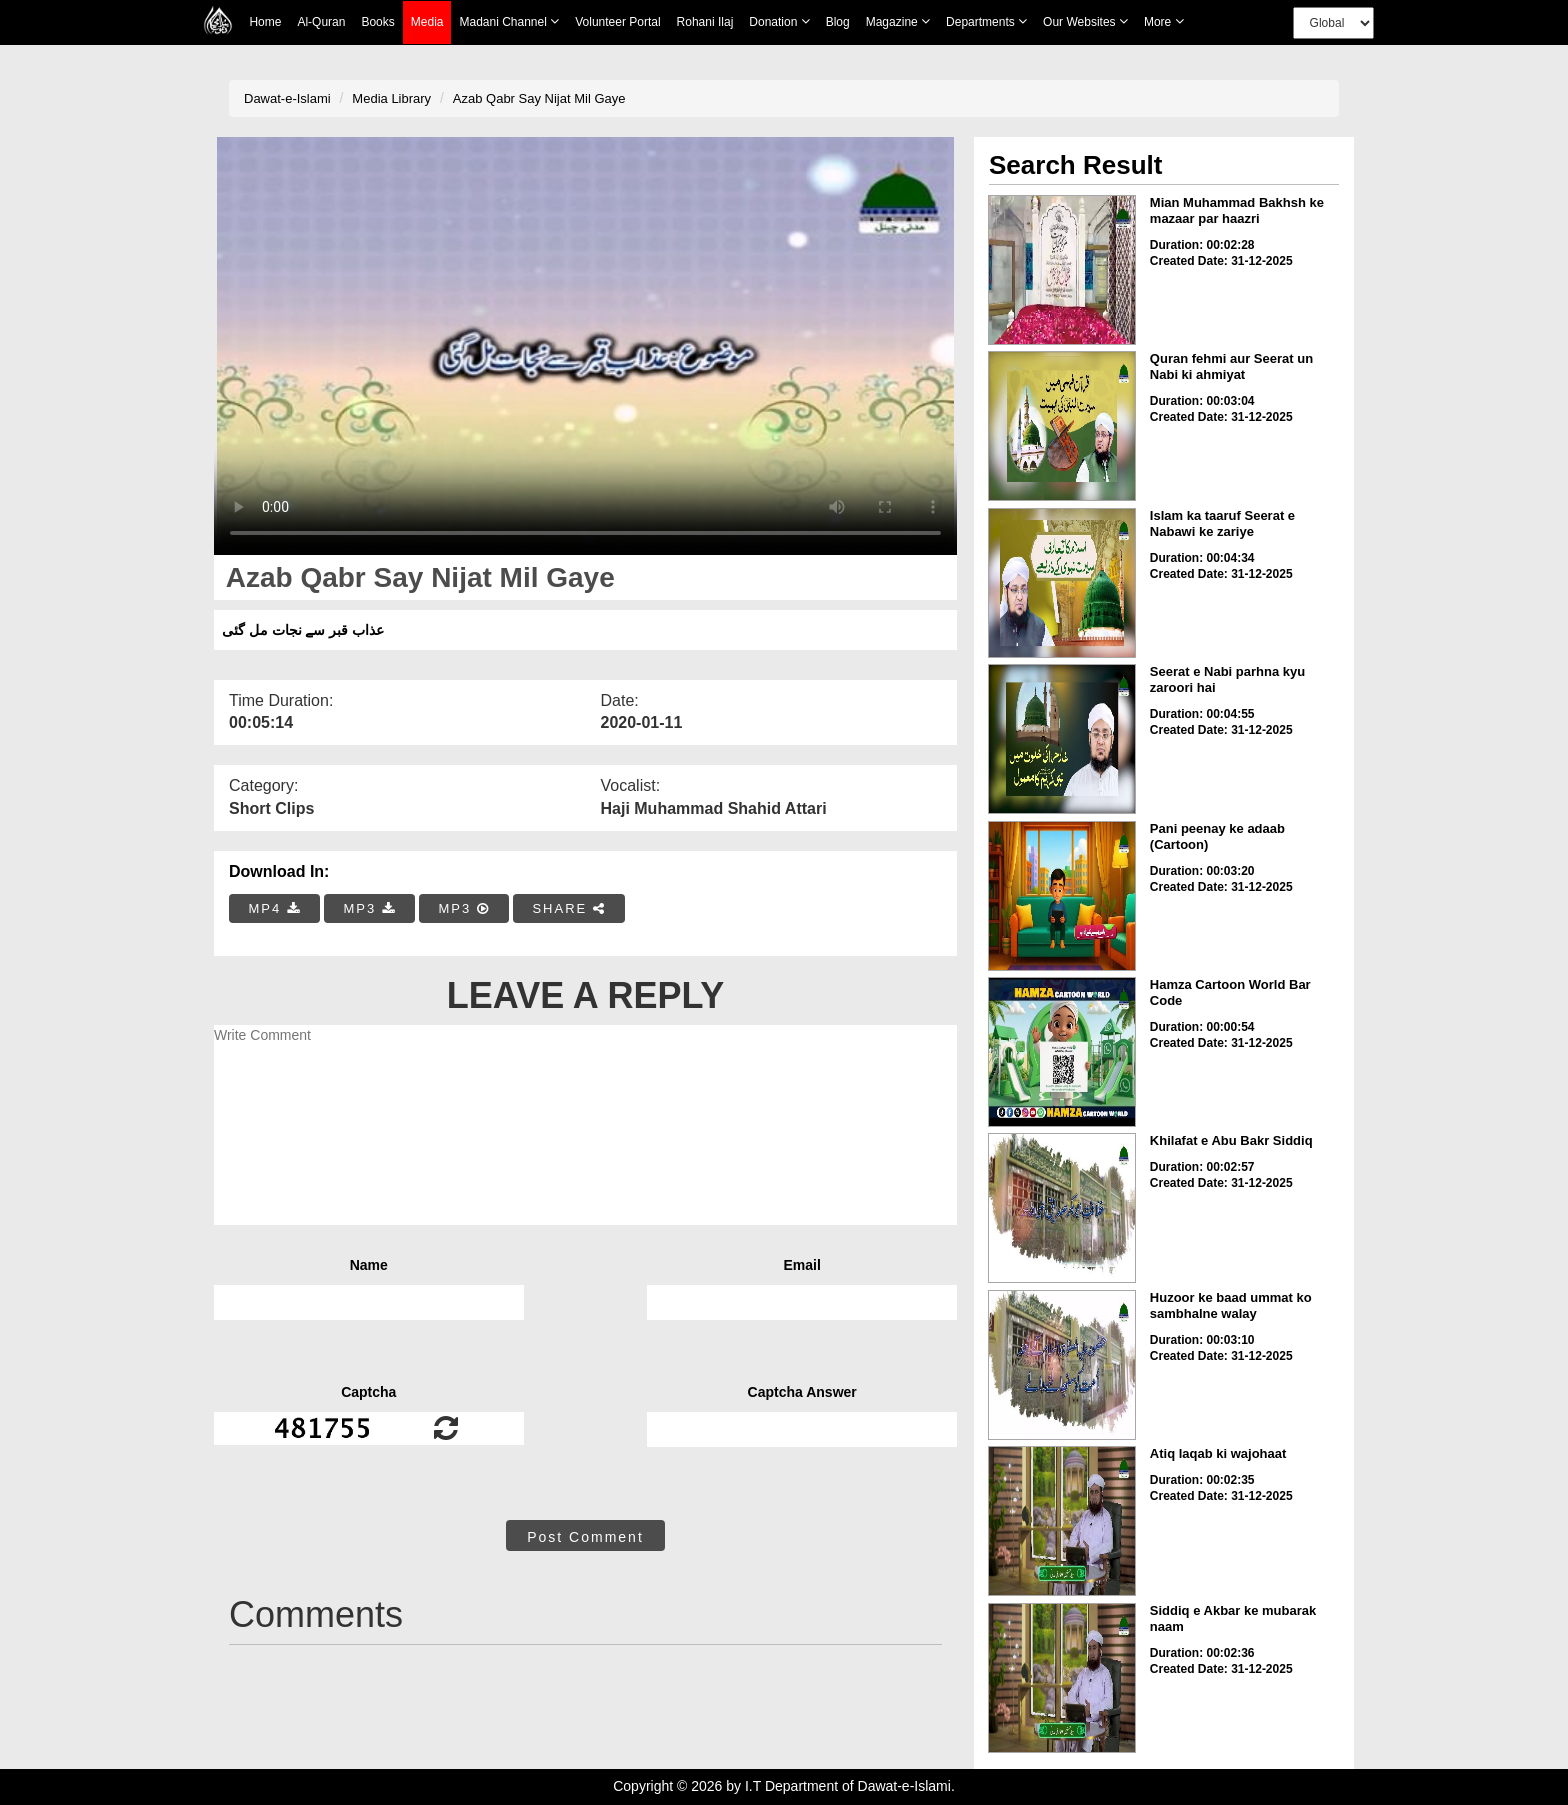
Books (377, 22)
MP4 (275, 908)
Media (427, 22)
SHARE (568, 908)
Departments (986, 21)
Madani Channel (509, 21)
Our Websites (1085, 21)
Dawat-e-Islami (287, 98)
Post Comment (585, 1537)
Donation (779, 21)
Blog (838, 22)
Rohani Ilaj (705, 22)
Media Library (391, 98)
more (1164, 21)
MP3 (369, 908)
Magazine (898, 21)
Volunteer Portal (617, 22)
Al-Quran (321, 22)
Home (265, 22)
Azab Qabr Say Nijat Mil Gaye (539, 98)
